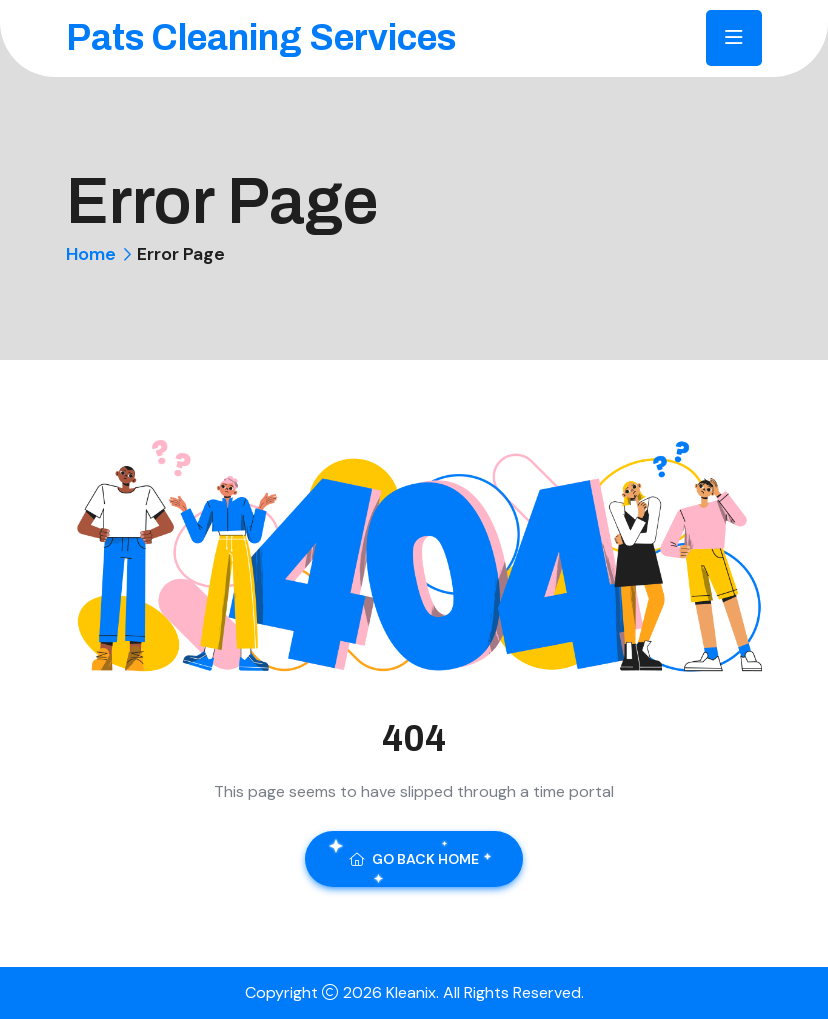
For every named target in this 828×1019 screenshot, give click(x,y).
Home (91, 254)
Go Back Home (414, 859)
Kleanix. (414, 992)
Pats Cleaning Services (261, 38)
